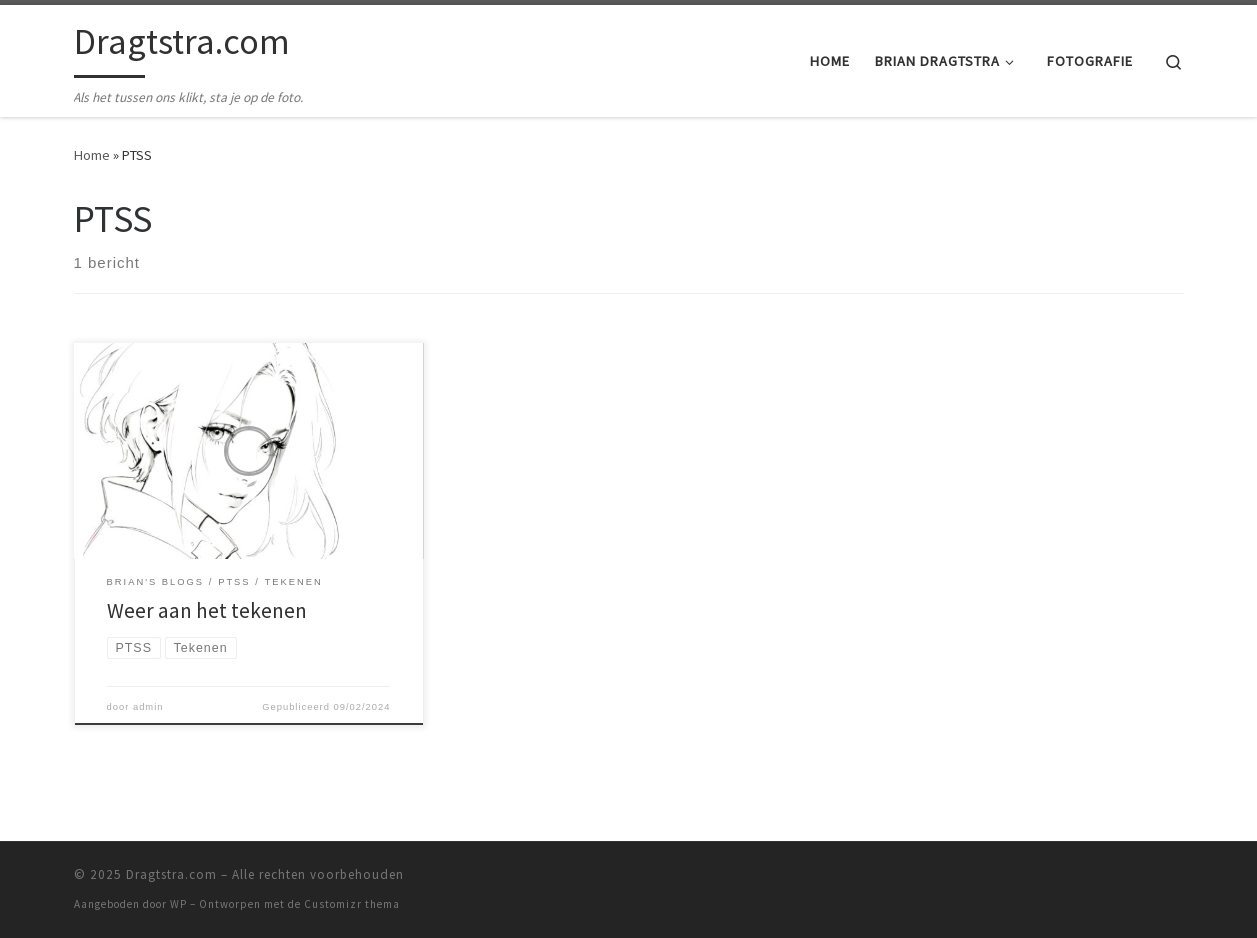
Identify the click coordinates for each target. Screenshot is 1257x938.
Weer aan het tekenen (207, 610)
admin (148, 707)
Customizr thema (352, 904)
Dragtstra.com (171, 874)
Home (92, 155)
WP (178, 904)
